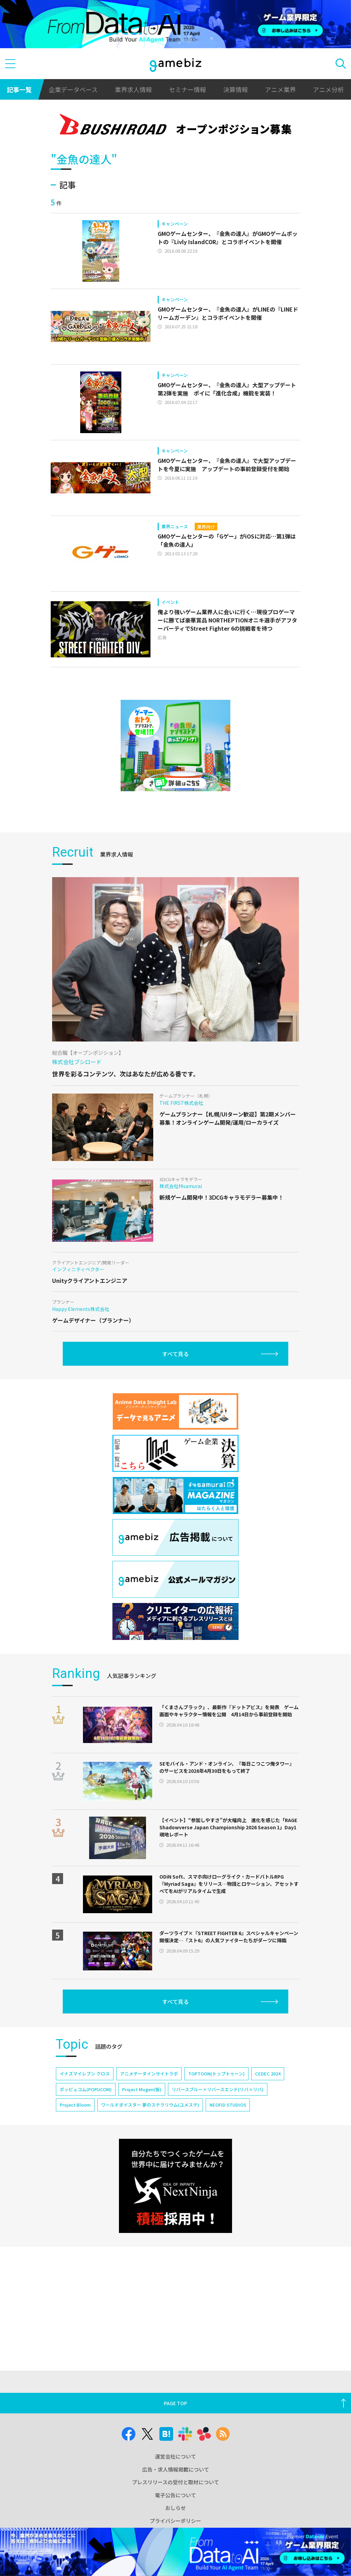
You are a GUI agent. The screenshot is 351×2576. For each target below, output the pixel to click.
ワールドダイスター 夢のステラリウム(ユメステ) (150, 2104)
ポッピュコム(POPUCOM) (86, 2089)
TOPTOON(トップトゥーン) (216, 2073)
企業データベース (73, 89)
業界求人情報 (133, 89)
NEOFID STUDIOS (227, 2104)
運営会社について (175, 2456)
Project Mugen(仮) (141, 2089)
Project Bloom (75, 2104)
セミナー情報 (187, 89)
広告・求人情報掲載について (175, 2469)
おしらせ (175, 2507)
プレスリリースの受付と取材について (175, 2482)
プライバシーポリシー (175, 2520)
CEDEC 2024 (267, 2073)
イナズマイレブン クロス (85, 2073)
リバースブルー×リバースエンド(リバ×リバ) (218, 2089)
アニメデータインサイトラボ (149, 2073)
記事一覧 (19, 89)
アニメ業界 (280, 89)
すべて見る (175, 1354)
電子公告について (175, 2495)
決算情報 (235, 89)
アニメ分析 (328, 89)
